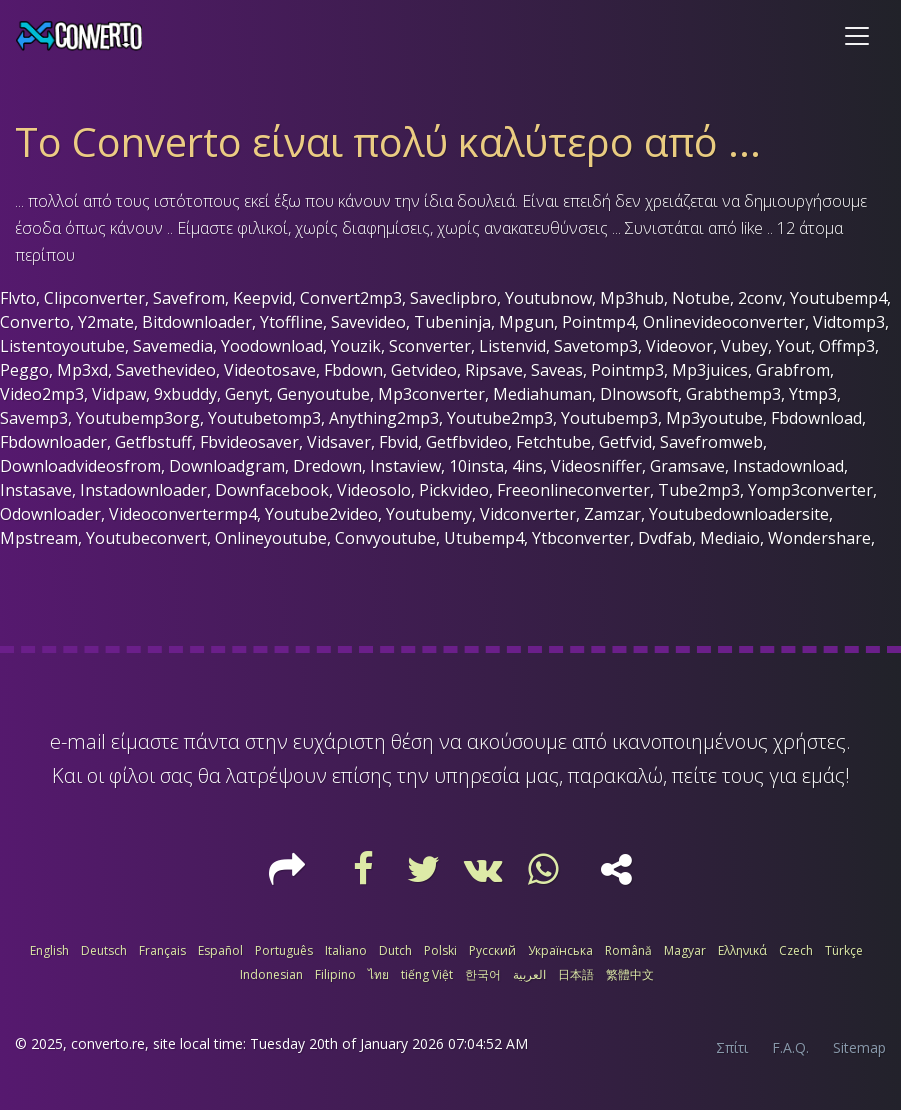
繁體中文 (630, 974)
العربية (529, 974)
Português (284, 950)
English (49, 950)
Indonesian (271, 974)
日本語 (576, 974)
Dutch (395, 950)
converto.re (108, 1043)
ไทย (378, 974)
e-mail (78, 741)
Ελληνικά (742, 950)
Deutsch (104, 950)
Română (628, 950)
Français (162, 950)
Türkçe (844, 950)
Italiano (346, 950)
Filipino (335, 974)
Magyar (685, 950)
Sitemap (859, 1047)
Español (220, 950)
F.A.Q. (790, 1047)
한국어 (483, 974)
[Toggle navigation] (857, 36)
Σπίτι (732, 1047)
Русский (492, 950)
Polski (440, 950)
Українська (560, 950)
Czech (796, 950)
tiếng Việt (427, 974)
